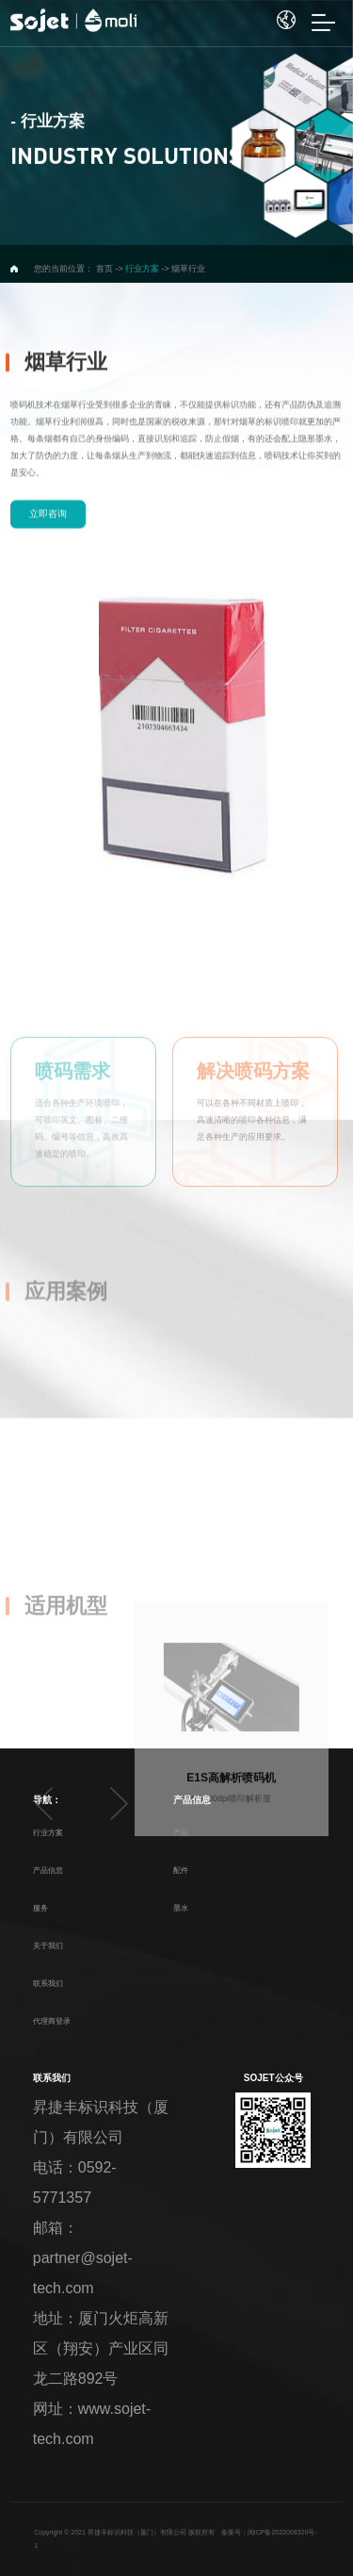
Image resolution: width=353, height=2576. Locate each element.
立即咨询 (48, 570)
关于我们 (48, 1946)
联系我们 (48, 1983)
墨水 (180, 1908)
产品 (180, 1833)
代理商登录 (52, 2021)
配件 (180, 1870)
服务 (40, 1908)
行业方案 (48, 1833)
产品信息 (48, 1870)
